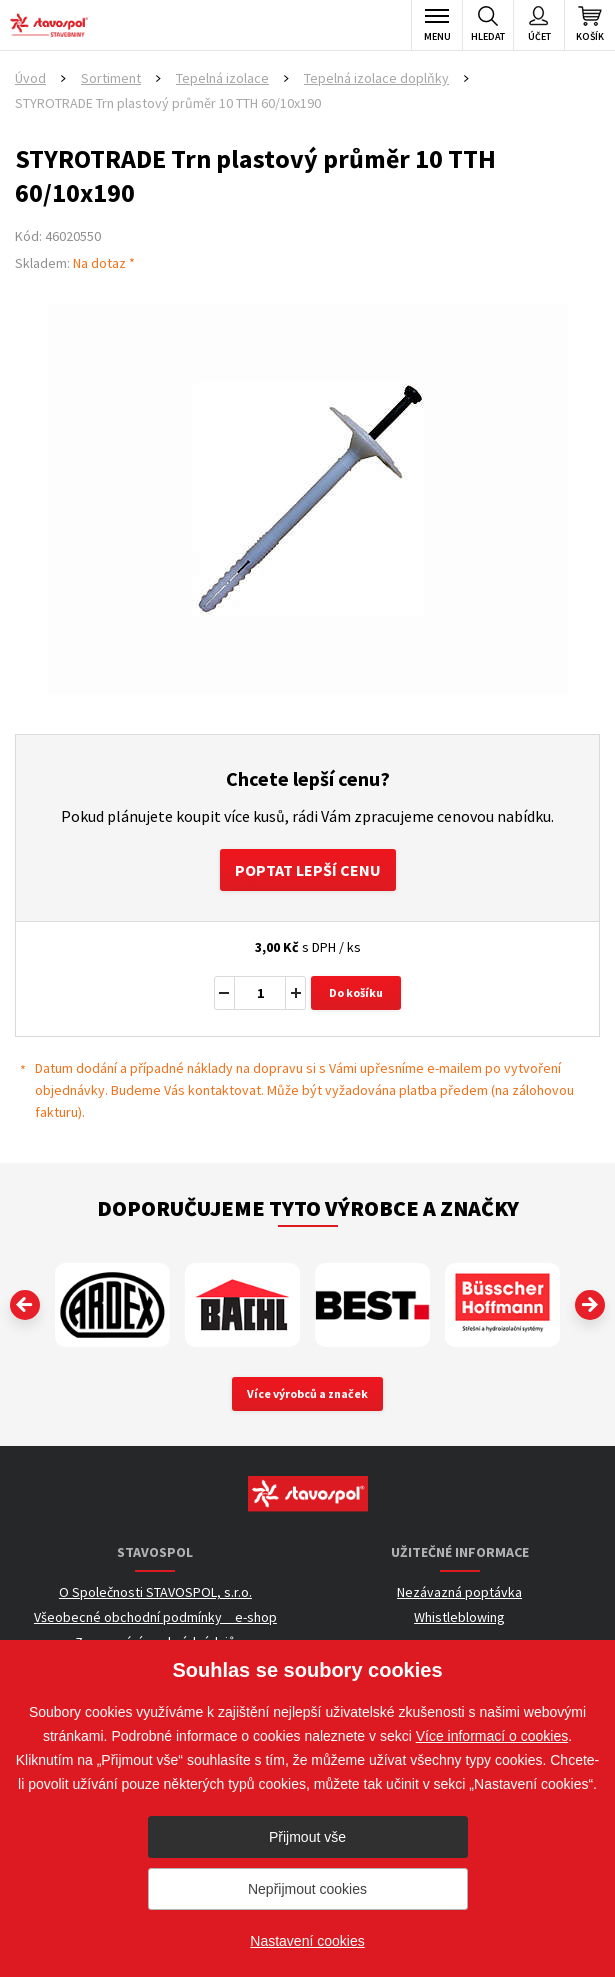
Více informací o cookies (492, 1736)
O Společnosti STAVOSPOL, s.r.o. (155, 1592)
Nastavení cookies (307, 1941)
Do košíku (356, 992)
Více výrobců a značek (307, 1393)
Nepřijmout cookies (307, 1889)
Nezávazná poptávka (459, 1592)
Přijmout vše (307, 1837)
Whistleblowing (459, 1617)
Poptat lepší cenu (308, 870)
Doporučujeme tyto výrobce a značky (308, 1208)
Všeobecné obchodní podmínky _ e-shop (155, 1617)
